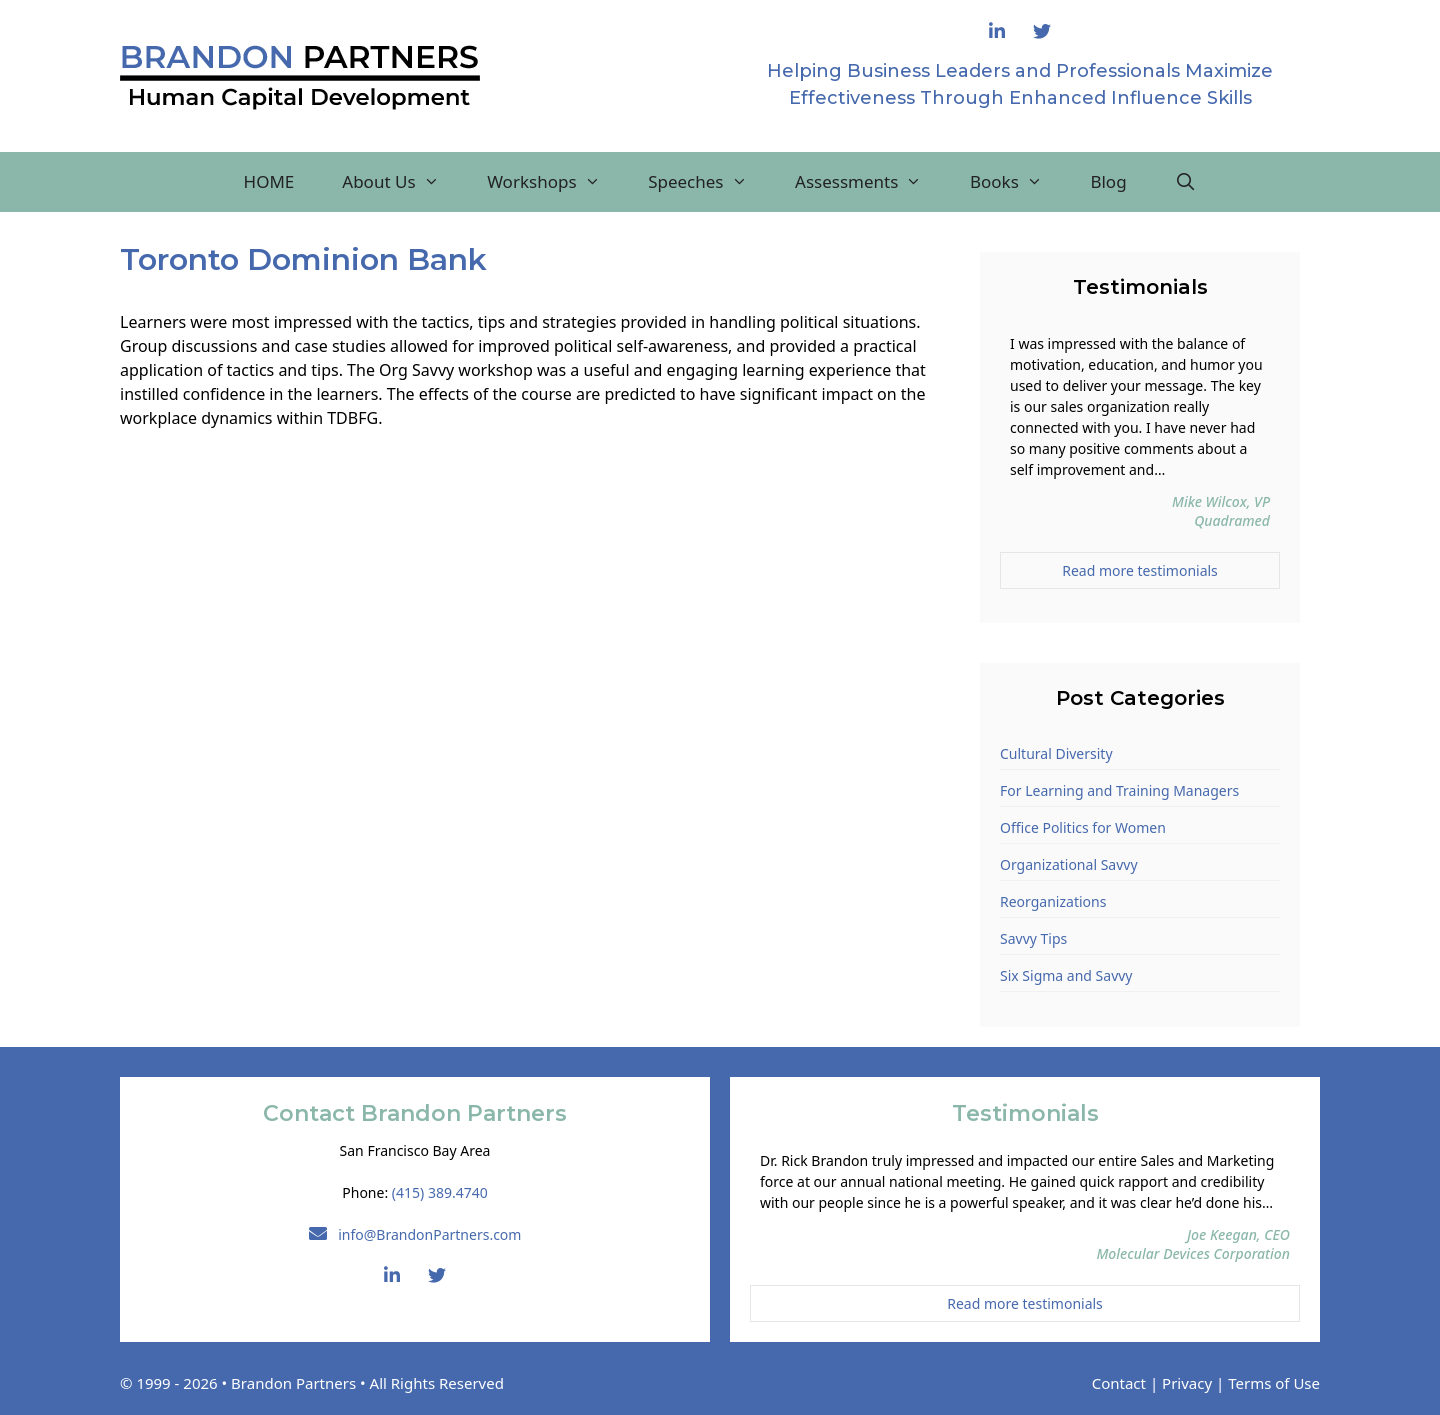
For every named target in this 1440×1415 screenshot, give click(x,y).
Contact (1119, 1383)
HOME (269, 181)
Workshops (555, 182)
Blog (1108, 181)
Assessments (870, 182)
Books (1018, 182)
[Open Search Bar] (1186, 182)
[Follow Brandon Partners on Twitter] (1042, 32)
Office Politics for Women (1083, 827)
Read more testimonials (1140, 570)
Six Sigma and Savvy (1066, 975)
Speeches (709, 182)
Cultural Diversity (1056, 753)
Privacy (1187, 1383)
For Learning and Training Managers (1119, 790)
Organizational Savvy (1069, 864)
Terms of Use (1274, 1383)
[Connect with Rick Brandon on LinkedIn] (997, 32)
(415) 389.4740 (440, 1192)
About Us (402, 182)
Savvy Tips (1033, 938)
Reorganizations (1053, 901)
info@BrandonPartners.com (415, 1234)
